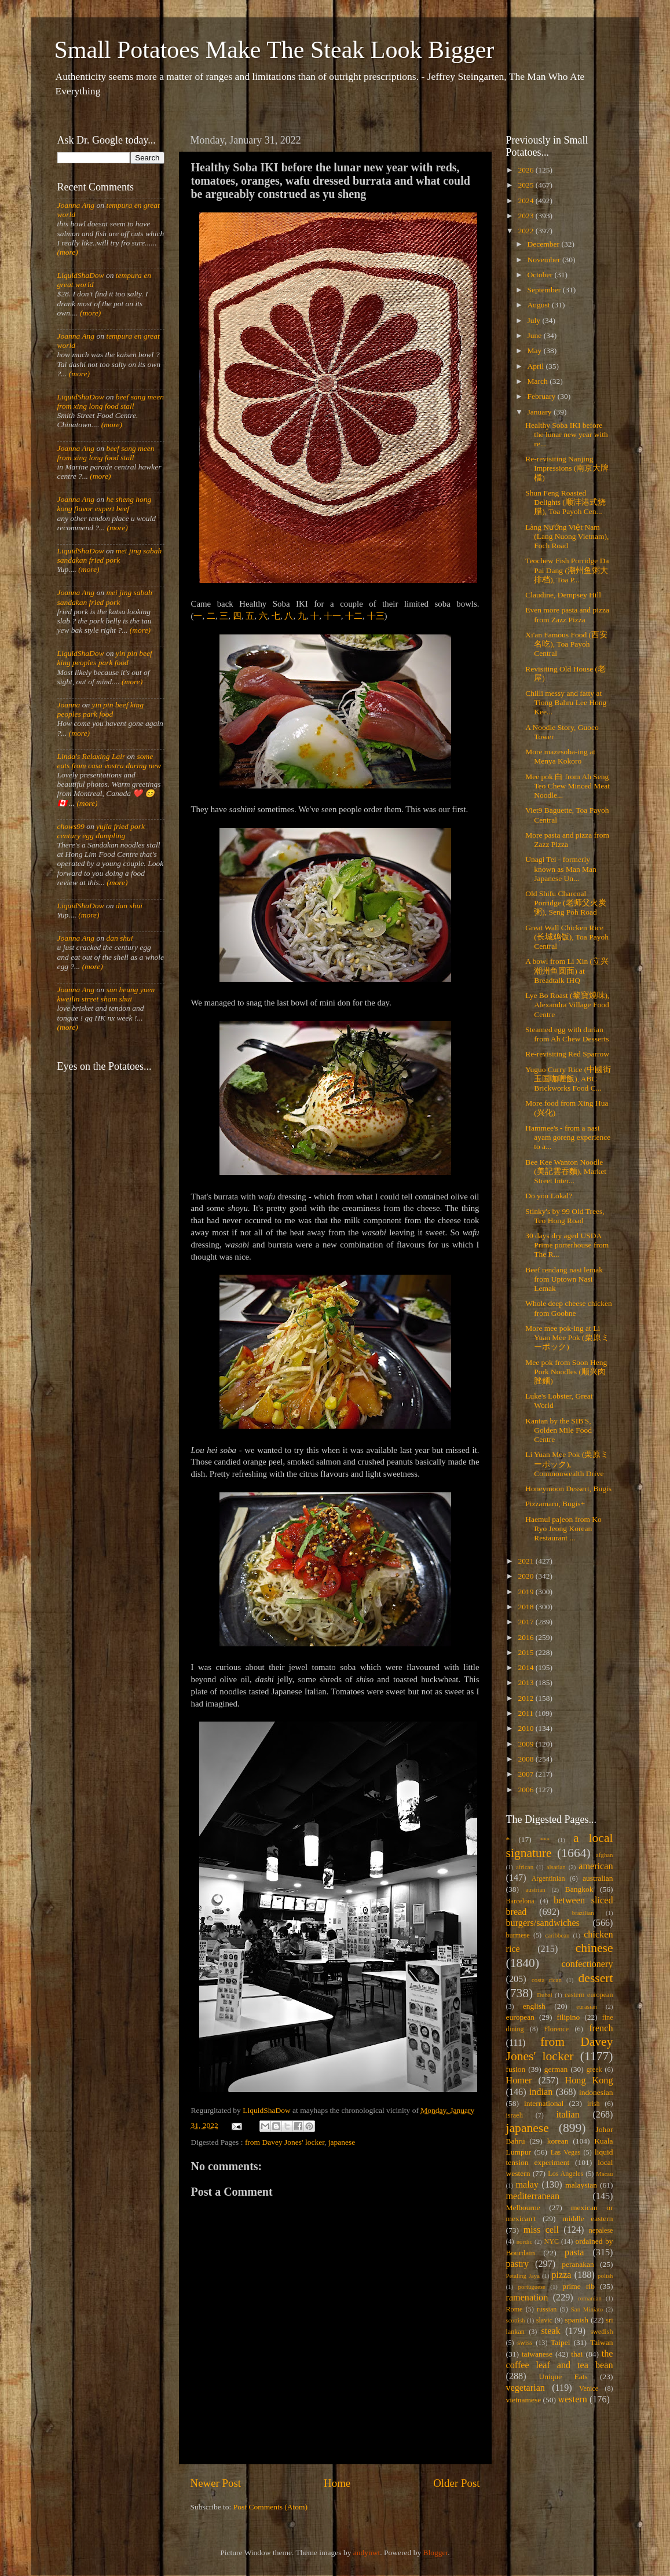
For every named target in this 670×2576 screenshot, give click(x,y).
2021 (526, 1561)
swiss (524, 2343)
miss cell (541, 2230)
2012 (526, 1698)
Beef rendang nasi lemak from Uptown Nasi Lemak (564, 1279)
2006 (526, 1789)
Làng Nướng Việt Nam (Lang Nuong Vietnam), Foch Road (567, 536)
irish (593, 2104)
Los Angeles (565, 2174)
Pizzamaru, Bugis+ (555, 1503)
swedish (601, 2332)
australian (598, 1878)
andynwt (366, 2552)
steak (551, 2331)
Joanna (68, 704)
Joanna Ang (76, 205)
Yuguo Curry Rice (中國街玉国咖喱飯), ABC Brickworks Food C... (568, 1078)
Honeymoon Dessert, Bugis (568, 1488)
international (543, 2103)
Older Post (456, 2483)
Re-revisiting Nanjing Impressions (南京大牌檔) (567, 468)
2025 (526, 185)
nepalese (601, 2230)
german (556, 2069)
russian (546, 2309)
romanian (590, 2298)
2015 (526, 1652)
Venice (588, 2388)
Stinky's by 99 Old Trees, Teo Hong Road (564, 1216)
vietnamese (523, 2399)
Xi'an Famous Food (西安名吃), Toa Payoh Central (566, 644)
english (534, 2006)
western (572, 2399)
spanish (576, 2320)
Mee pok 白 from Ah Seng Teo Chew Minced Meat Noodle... (567, 785)
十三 (376, 616)
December (545, 244)
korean (558, 2141)
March (539, 381)
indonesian (596, 2092)
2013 (526, 1682)
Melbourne (523, 2207)
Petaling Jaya (523, 2275)
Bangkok (579, 1889)
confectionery (587, 1964)
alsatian (556, 1866)
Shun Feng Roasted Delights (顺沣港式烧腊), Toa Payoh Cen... (565, 502)
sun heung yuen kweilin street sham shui (106, 994)
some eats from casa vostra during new (109, 761)
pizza (561, 2275)
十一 (332, 616)
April (537, 366)
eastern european (589, 1995)
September (545, 289)
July (535, 320)
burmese (518, 1935)
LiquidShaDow (80, 275)
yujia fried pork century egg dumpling (101, 831)
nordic (525, 2241)
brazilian (583, 1912)
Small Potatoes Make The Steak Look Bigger (274, 49)
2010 (526, 1728)
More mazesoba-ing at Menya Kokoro (560, 756)
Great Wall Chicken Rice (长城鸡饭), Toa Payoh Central (567, 937)
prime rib (578, 2286)
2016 (526, 1637)
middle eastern (587, 2218)
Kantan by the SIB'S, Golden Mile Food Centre (558, 1430)
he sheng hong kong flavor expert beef (104, 504)
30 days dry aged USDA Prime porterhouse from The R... (567, 1244)
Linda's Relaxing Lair (91, 756)
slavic (544, 2320)
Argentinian (548, 1878)
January (541, 412)
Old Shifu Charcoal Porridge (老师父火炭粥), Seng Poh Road (565, 902)
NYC (551, 2241)
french (601, 2028)
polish (605, 2275)
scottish (515, 2320)
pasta (574, 2252)
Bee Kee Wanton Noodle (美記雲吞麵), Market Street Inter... (565, 1171)
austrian (535, 1889)
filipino (568, 2017)
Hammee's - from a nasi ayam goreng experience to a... (567, 1137)
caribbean (557, 1935)
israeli (514, 2115)
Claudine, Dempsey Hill (563, 594)
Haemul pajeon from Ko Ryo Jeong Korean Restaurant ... (563, 1528)
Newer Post (216, 2483)
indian (540, 2092)
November (545, 259)
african (524, 1866)
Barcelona (520, 1901)
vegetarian (525, 2388)
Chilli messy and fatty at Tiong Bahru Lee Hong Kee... (565, 702)
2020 (526, 1576)
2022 (526, 230)
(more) (67, 252)
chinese (594, 1948)
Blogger (435, 2552)
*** (545, 1839)
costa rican (547, 1979)
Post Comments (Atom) (270, 2506)
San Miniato (587, 2309)
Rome (514, 2309)
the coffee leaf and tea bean (559, 2359)
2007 (526, 1774)
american (596, 1866)
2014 (526, 1667)
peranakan (578, 2264)
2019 (526, 1591)
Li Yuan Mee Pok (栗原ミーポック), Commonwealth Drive (567, 1463)
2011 (526, 1713)
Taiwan (601, 2342)
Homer (519, 2080)
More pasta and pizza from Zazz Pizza (567, 840)
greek (594, 2069)
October (541, 274)
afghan (604, 1854)
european (520, 2017)
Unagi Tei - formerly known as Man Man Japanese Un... (560, 868)
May (536, 350)
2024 (526, 200)
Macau (604, 2173)
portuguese (531, 2286)
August (540, 304)
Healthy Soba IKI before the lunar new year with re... (566, 434)
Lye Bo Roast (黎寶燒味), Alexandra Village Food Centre (567, 1004)
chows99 (71, 826)
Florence (556, 2029)
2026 (526, 170)
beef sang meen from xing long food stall (110, 401)
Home (337, 2483)
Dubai (544, 1994)
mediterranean (533, 2196)
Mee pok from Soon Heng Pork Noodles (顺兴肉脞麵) (566, 1371)
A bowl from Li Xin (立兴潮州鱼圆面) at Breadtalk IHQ (567, 970)
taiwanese (537, 2354)
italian (567, 2114)
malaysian (581, 2185)
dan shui (129, 905)
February (543, 396)
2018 (526, 1606)
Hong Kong (589, 2080)
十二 (354, 616)
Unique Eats (563, 2376)
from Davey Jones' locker (284, 2142)
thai (577, 2354)
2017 (526, 1621)
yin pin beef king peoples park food (104, 658)
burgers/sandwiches (543, 1923)
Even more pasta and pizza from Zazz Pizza (567, 614)
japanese (341, 2142)
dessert (596, 1978)
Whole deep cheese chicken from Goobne (568, 1308)
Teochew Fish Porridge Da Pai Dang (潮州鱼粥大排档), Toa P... (567, 570)
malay (527, 2184)
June (536, 335)
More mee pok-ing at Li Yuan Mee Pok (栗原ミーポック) (567, 1337)
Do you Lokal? (548, 1195)
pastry (517, 2264)
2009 (526, 1744)
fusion (516, 2069)
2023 (526, 215)
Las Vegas (566, 2152)
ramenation (527, 2297)
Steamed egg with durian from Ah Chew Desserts (567, 1034)
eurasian (586, 2006)
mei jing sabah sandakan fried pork (109, 555)
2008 (526, 1759)
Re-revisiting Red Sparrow (567, 1054)
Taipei (560, 2342)
